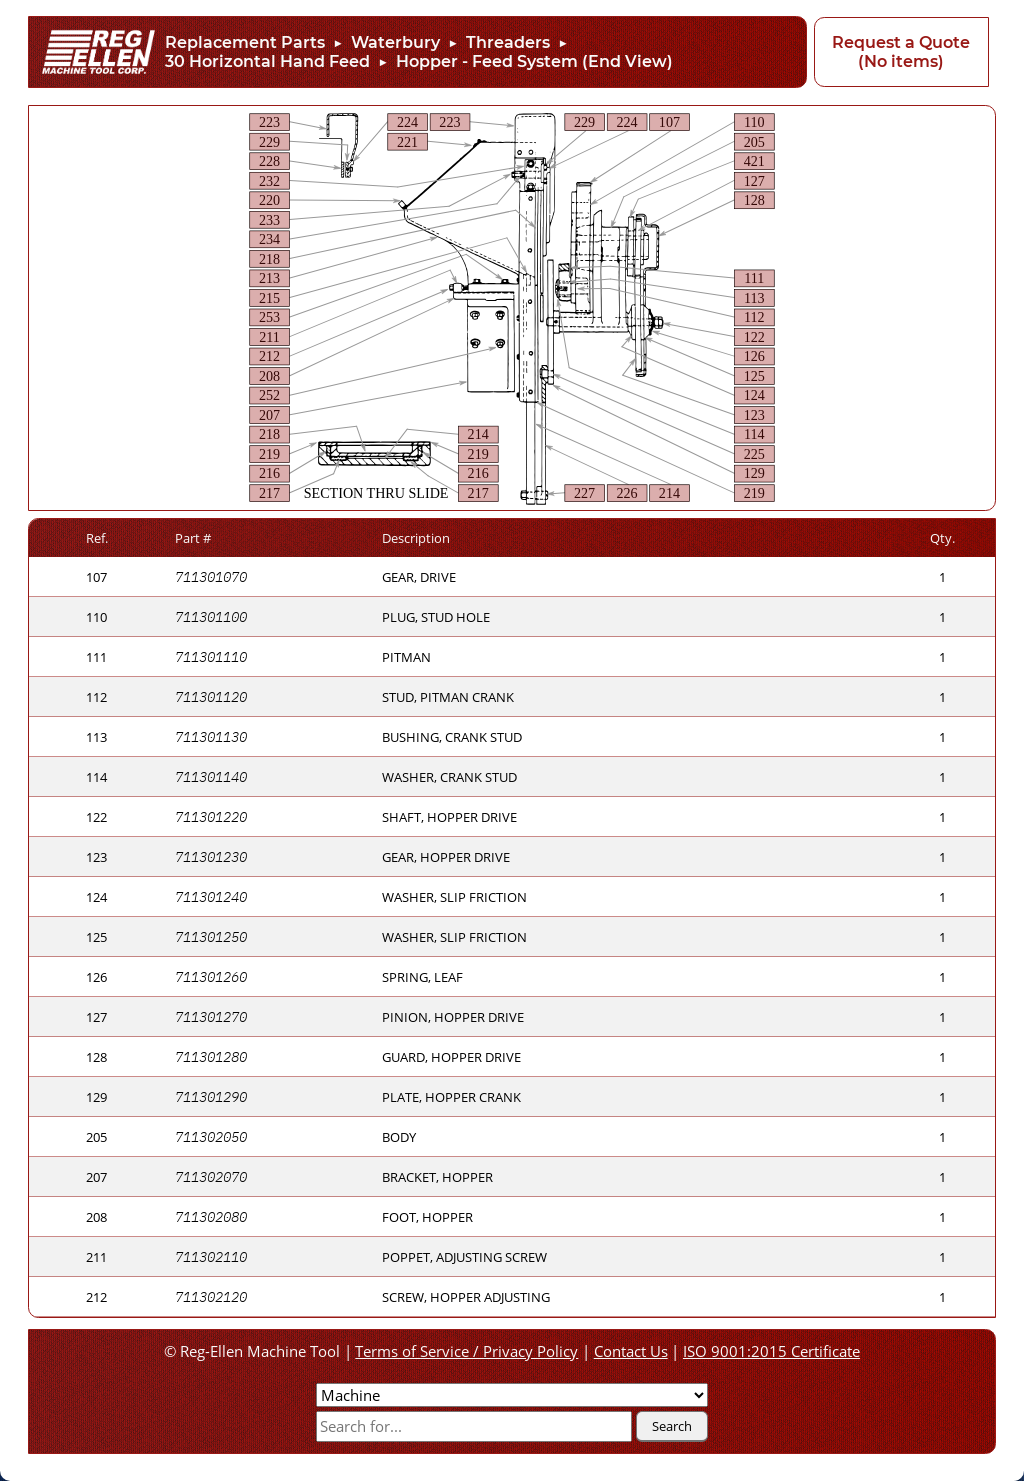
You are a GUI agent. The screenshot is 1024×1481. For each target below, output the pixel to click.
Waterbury (395, 42)
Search (672, 1426)
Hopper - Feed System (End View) (534, 61)
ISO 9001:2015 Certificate (771, 1351)
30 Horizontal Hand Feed (267, 61)
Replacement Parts (245, 42)
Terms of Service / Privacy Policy (466, 1351)
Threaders (508, 42)
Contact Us (631, 1351)
